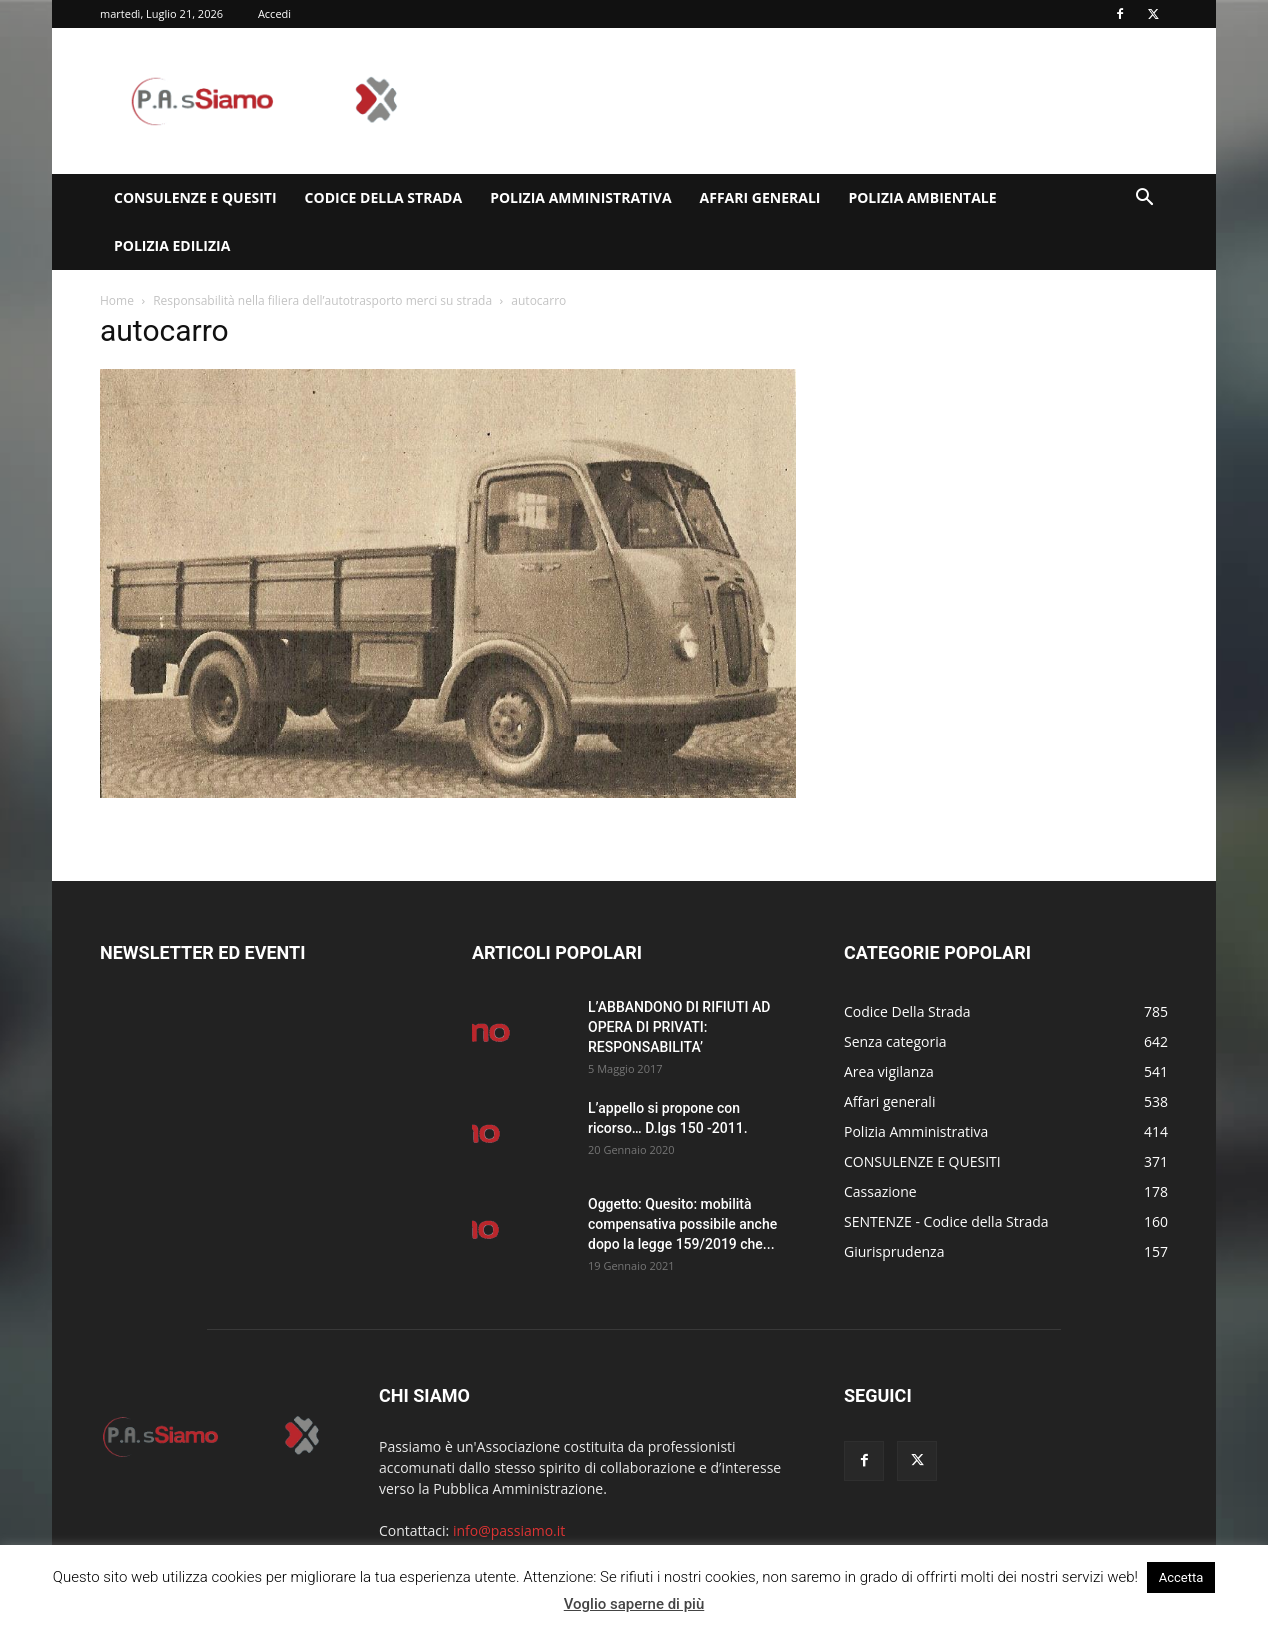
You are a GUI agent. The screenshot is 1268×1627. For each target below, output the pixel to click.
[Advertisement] (804, 101)
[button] (1144, 199)
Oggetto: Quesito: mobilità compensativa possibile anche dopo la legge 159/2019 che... (682, 1224)
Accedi (274, 13)
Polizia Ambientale (922, 197)
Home (117, 300)
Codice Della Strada (384, 197)
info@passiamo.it (509, 1530)
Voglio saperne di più (634, 1604)
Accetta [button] (1181, 1577)
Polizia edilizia (172, 245)
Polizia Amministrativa (580, 197)
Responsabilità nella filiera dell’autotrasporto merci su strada (322, 300)
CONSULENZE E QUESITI (195, 197)
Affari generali (760, 197)
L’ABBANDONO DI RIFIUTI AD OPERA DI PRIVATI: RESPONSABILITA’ (679, 1027)
